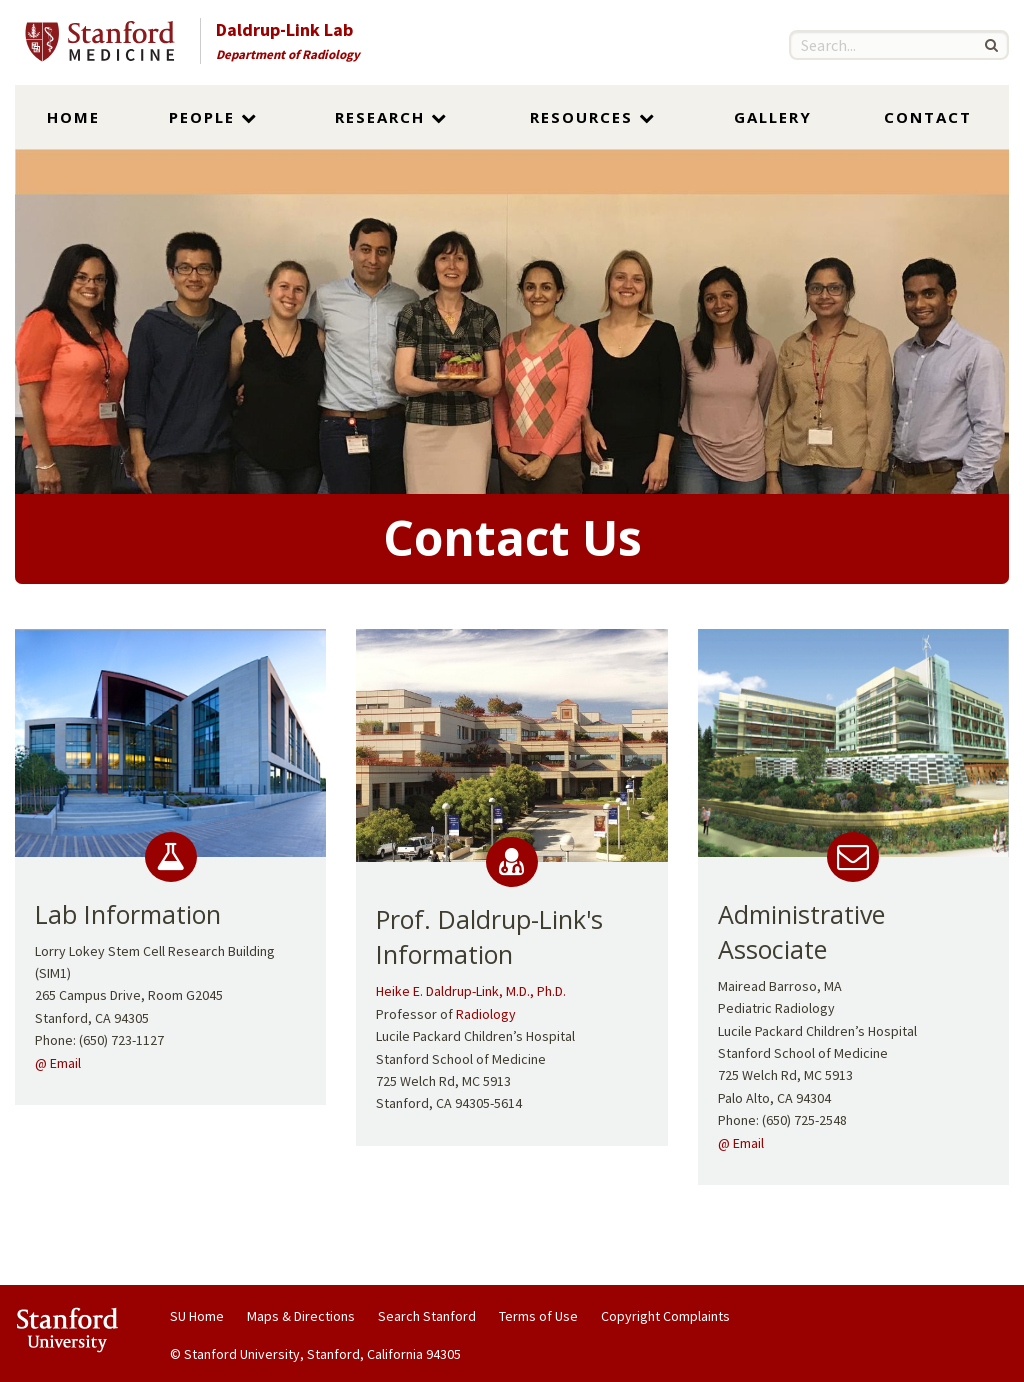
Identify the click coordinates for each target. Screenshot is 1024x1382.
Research (391, 117)
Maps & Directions (301, 1316)
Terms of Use (538, 1316)
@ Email (58, 1063)
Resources (593, 117)
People (213, 117)
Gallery (773, 117)
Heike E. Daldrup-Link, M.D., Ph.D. (471, 991)
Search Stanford (427, 1316)
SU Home (197, 1316)
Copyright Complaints (665, 1316)
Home (73, 117)
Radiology (486, 1014)
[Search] (991, 45)
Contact (928, 117)
